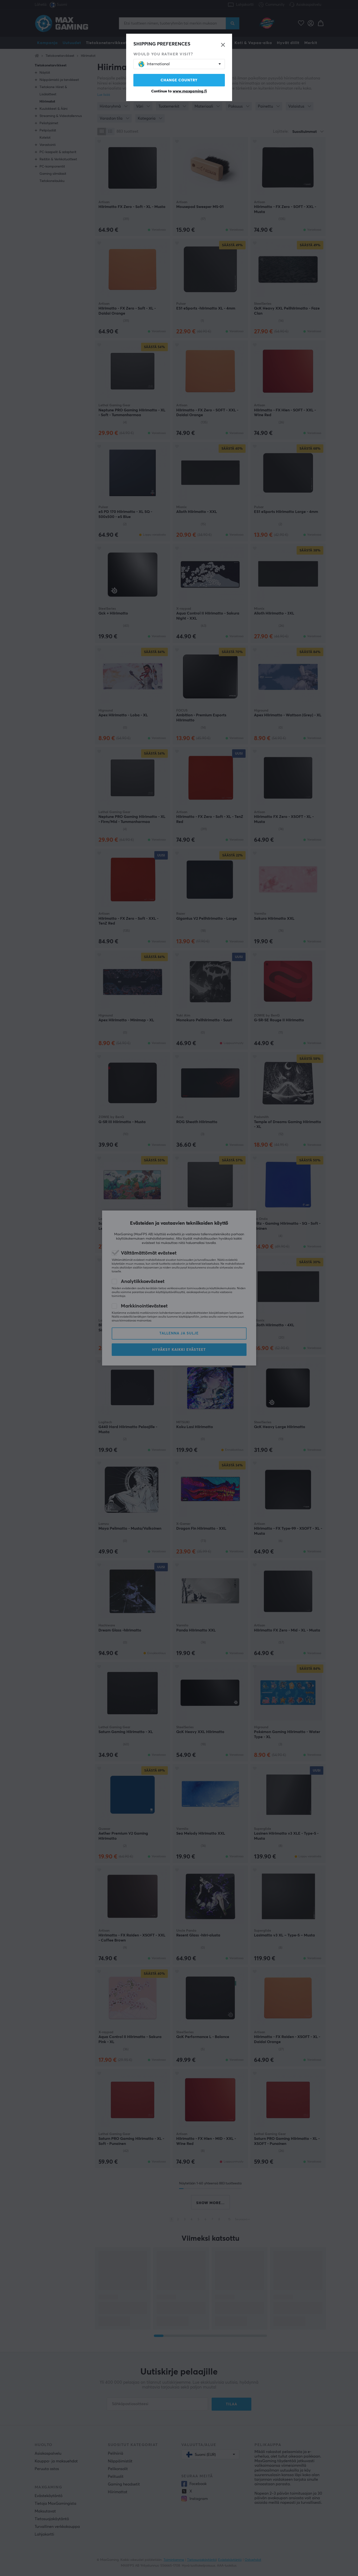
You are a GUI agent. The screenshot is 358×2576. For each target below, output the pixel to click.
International (154, 64)
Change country (179, 80)
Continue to (179, 91)
